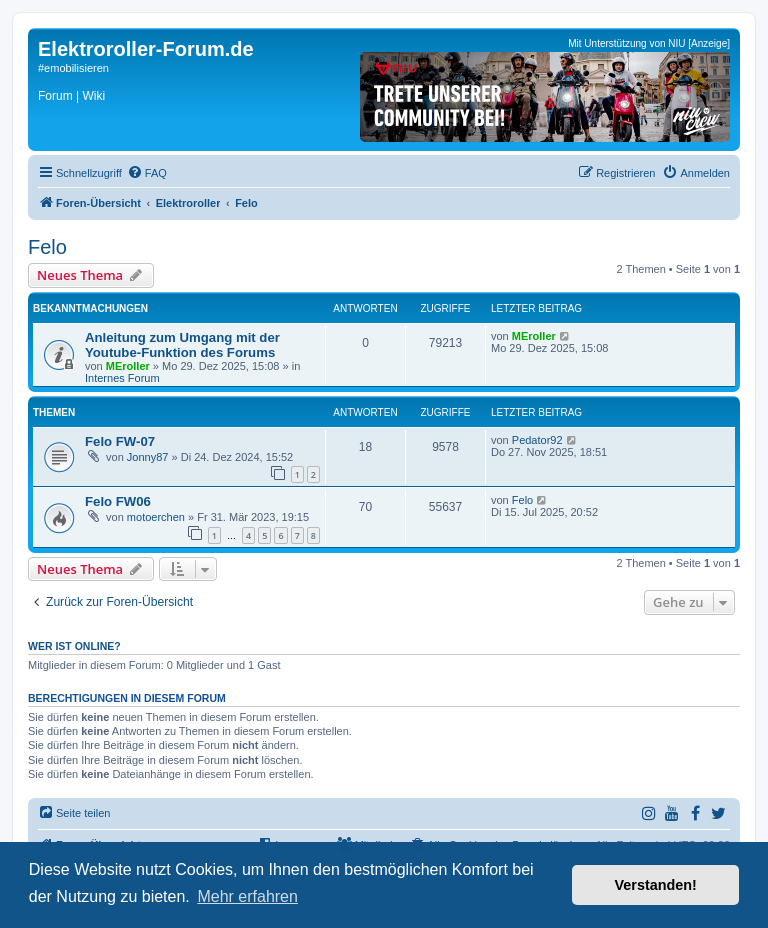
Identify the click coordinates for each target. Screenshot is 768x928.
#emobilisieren (73, 68)
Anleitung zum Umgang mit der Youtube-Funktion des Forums (182, 345)
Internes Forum (122, 378)
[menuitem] (147, 173)
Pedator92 (537, 440)
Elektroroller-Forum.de (146, 49)
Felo (47, 247)
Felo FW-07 (120, 441)
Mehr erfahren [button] (247, 896)
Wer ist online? (74, 646)
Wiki (93, 96)
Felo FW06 (118, 501)
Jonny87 (148, 457)
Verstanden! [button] (656, 885)
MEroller (128, 366)
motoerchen (156, 517)
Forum (55, 96)
